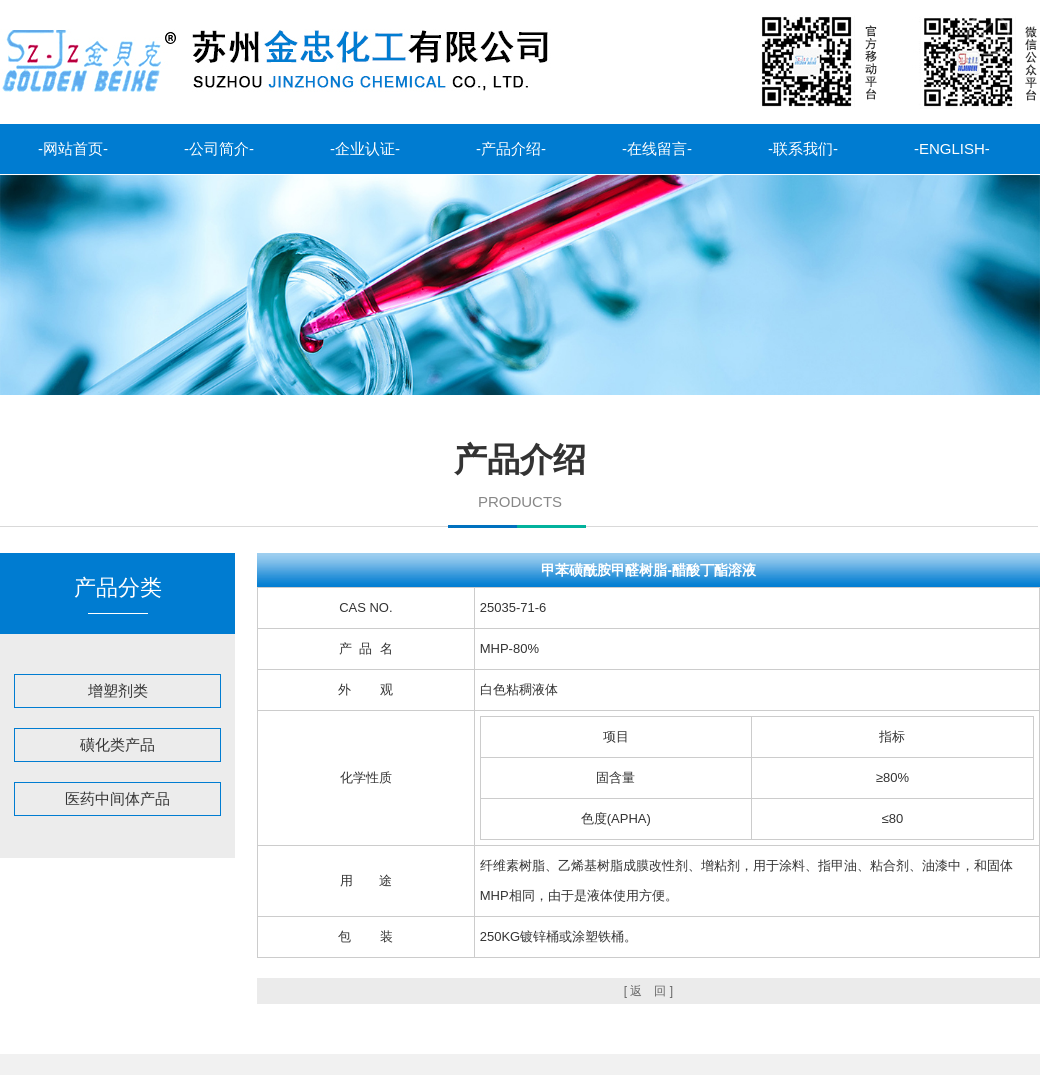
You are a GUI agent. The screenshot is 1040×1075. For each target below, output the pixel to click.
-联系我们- (803, 148)
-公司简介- (219, 148)
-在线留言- (657, 148)
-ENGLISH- (952, 148)
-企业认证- (365, 148)
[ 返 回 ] (648, 991)
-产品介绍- (511, 148)
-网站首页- (73, 148)
